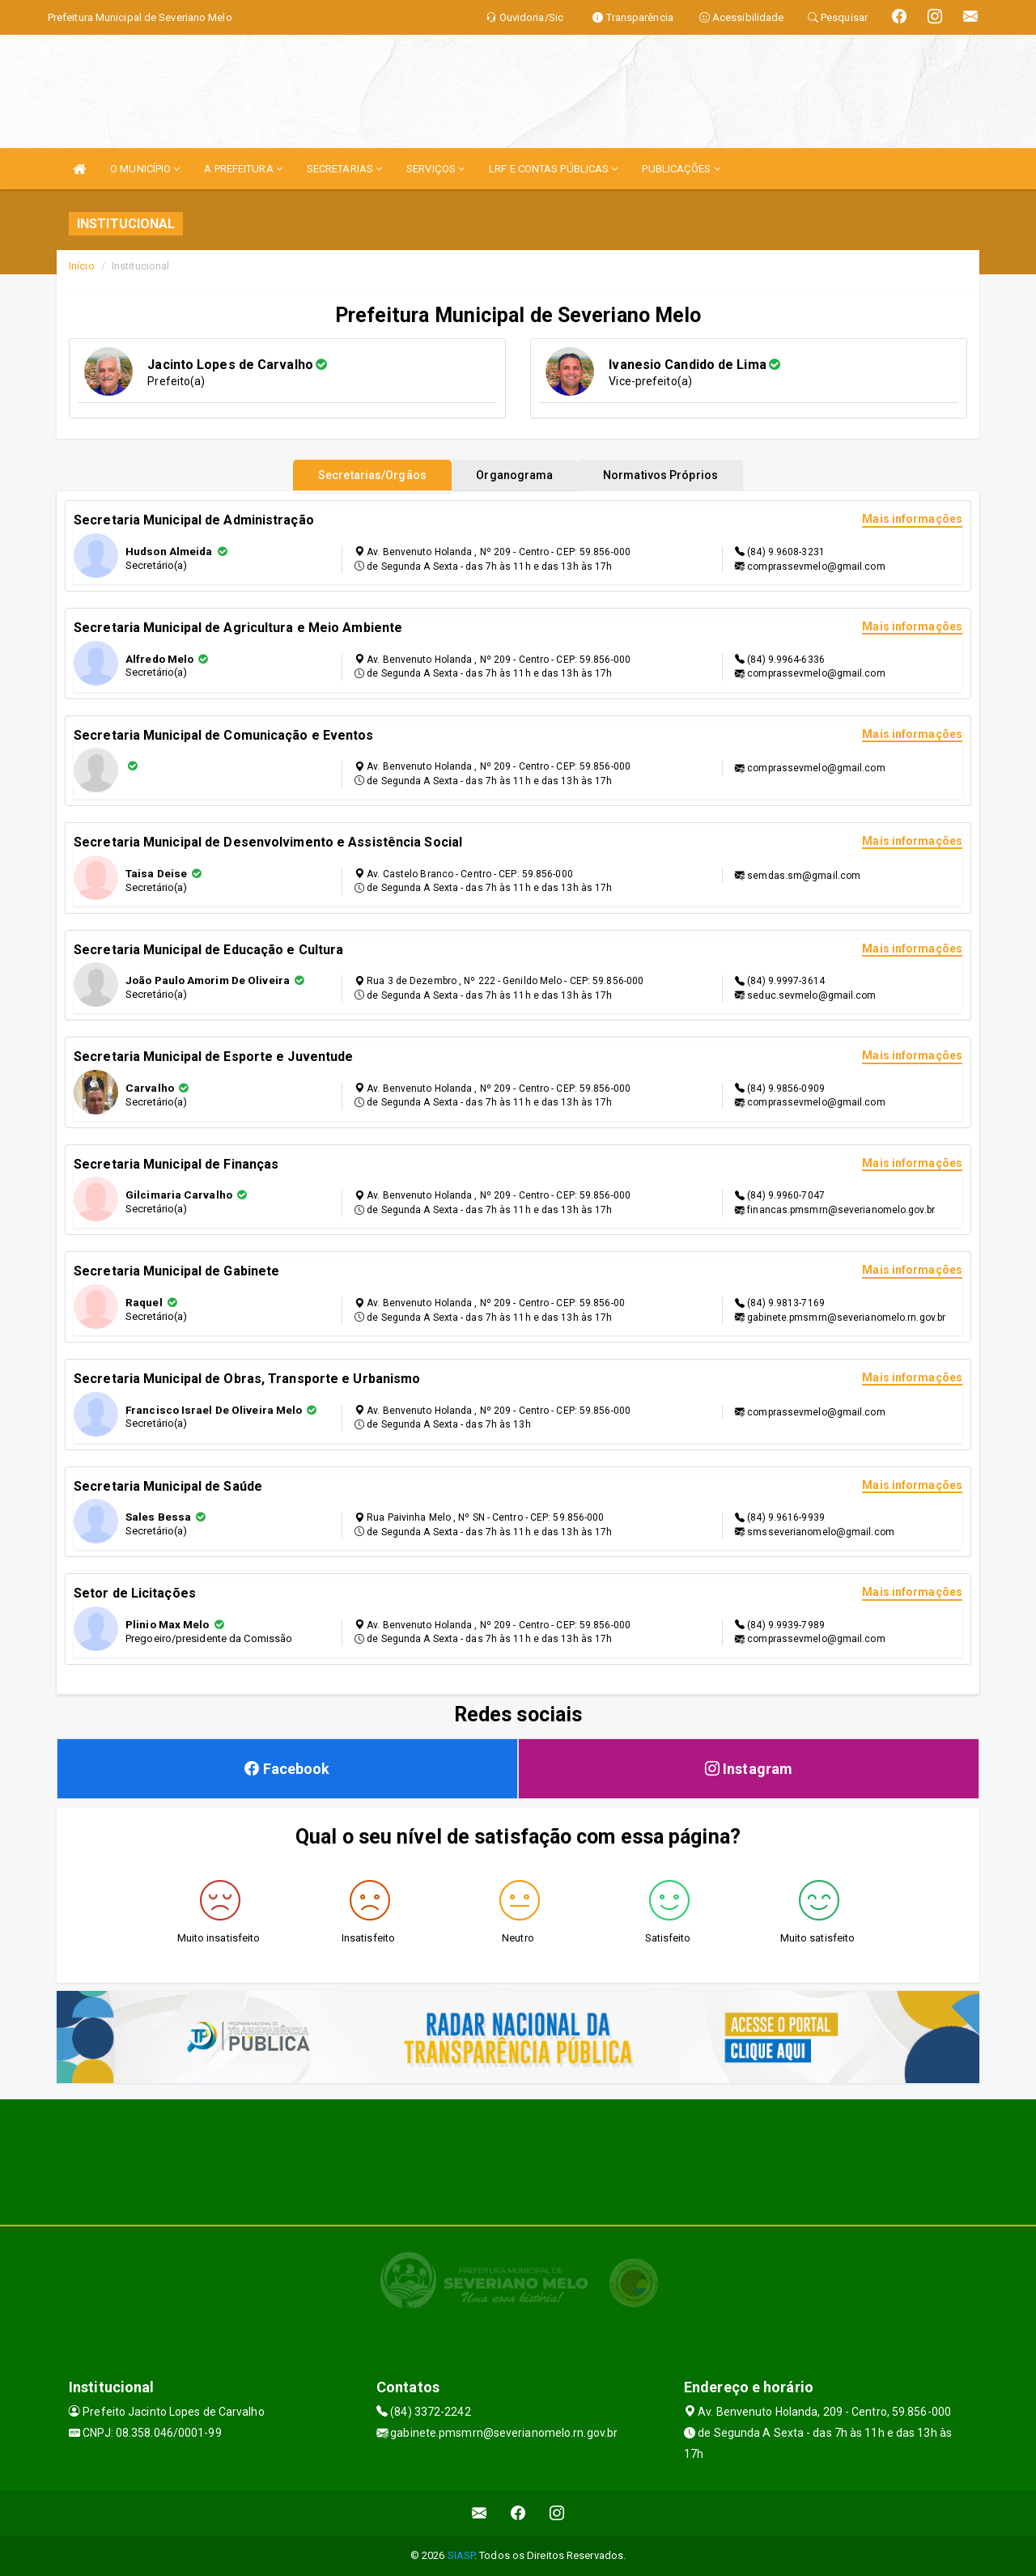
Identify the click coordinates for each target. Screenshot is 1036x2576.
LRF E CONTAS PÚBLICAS (553, 169)
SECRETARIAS (344, 169)
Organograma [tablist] (514, 475)
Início (82, 266)
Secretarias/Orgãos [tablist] (354, 475)
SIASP (461, 2555)
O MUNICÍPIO (145, 169)
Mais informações (912, 519)
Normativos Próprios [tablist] (679, 475)
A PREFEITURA (243, 169)
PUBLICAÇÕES (681, 169)
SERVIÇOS (435, 169)
